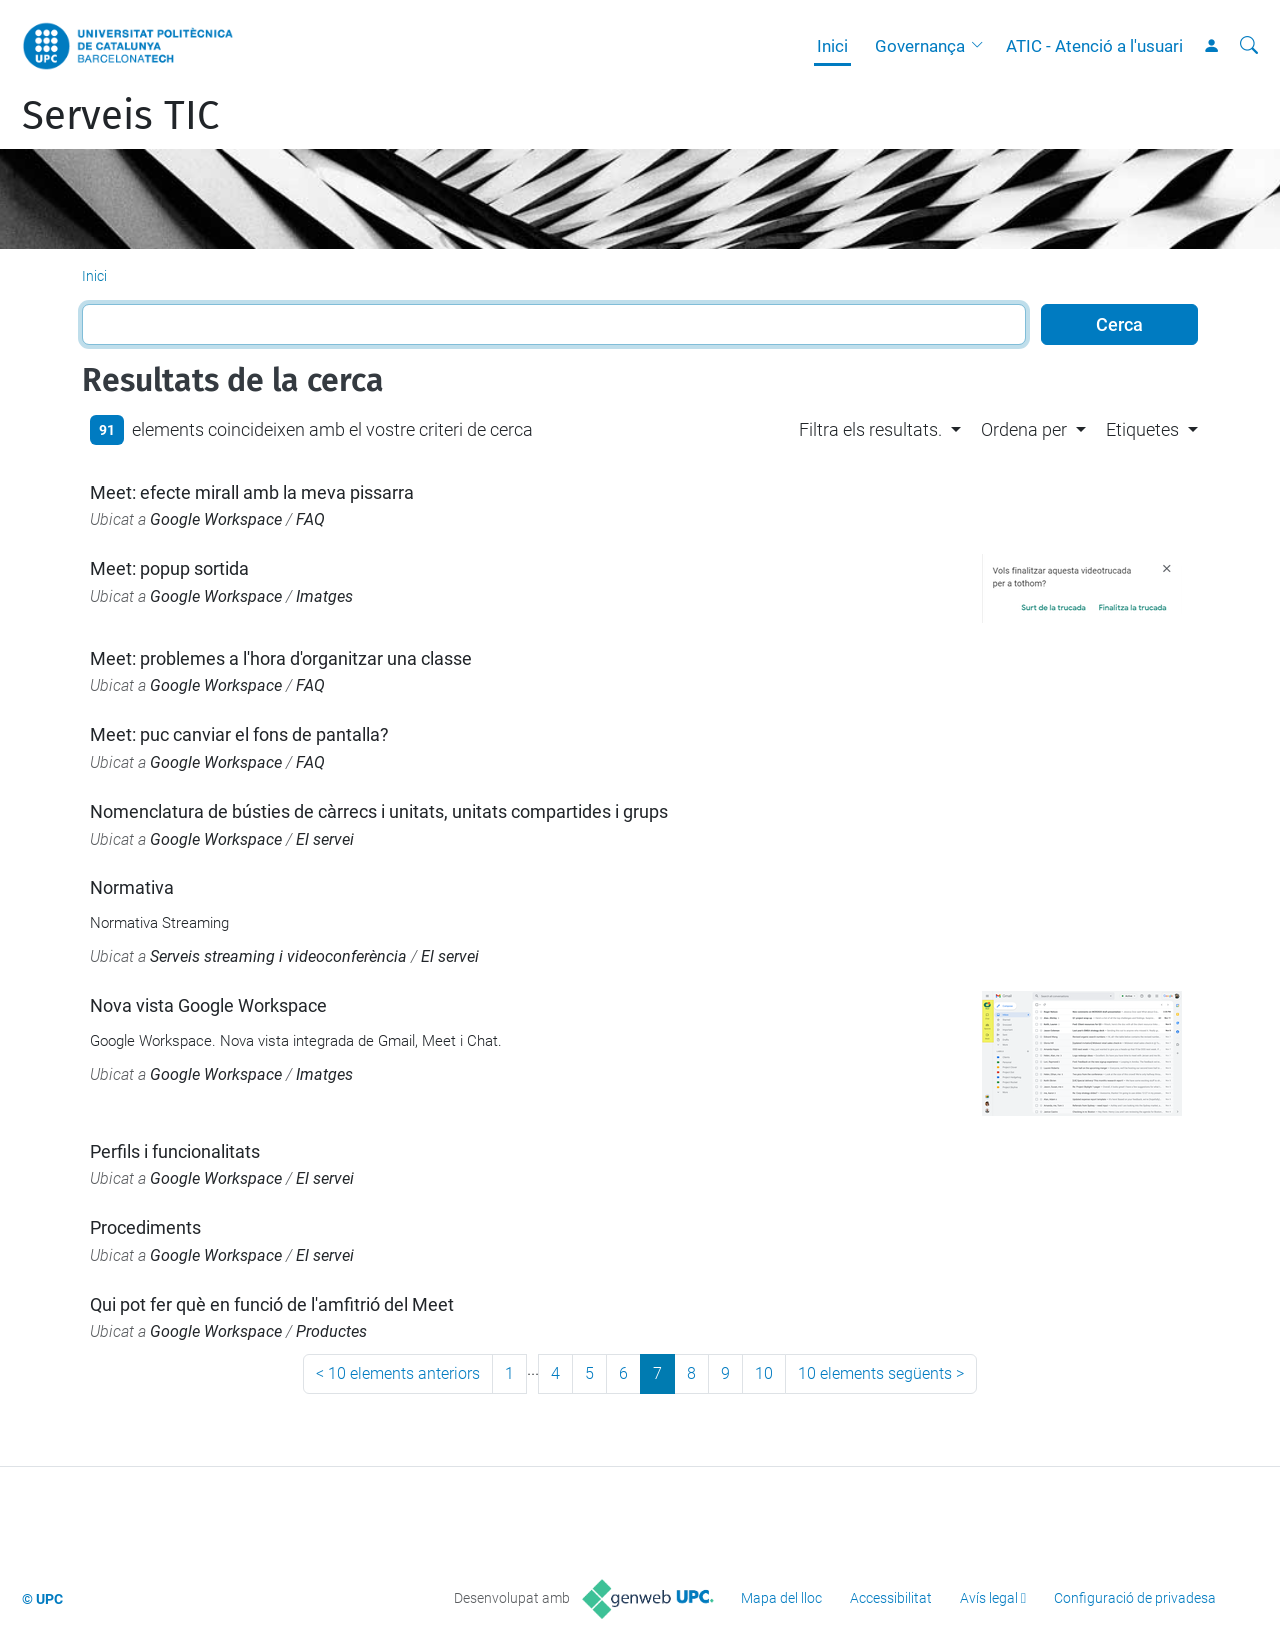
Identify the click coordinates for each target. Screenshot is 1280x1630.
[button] (982, 46)
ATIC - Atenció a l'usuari (1094, 46)
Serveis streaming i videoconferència (278, 956)
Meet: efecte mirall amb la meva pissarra (252, 492)
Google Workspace (216, 519)
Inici (832, 46)
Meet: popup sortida (169, 568)
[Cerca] (1249, 46)
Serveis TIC (120, 116)
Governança (920, 46)
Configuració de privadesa (1135, 1598)
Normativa (132, 887)
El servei (325, 839)
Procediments (145, 1227)
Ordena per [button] (1024, 429)
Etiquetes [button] (1142, 429)
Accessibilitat (891, 1598)
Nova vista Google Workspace (208, 1005)
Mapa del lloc (781, 1598)
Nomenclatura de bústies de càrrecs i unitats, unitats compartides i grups (379, 811)
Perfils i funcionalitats (175, 1151)
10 (764, 1373)
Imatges (324, 596)
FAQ (310, 519)
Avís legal (989, 1598)
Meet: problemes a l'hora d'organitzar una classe (281, 658)
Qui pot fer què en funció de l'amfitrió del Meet (272, 1304)
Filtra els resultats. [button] (870, 429)
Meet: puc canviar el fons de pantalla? (239, 734)
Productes (331, 1331)
